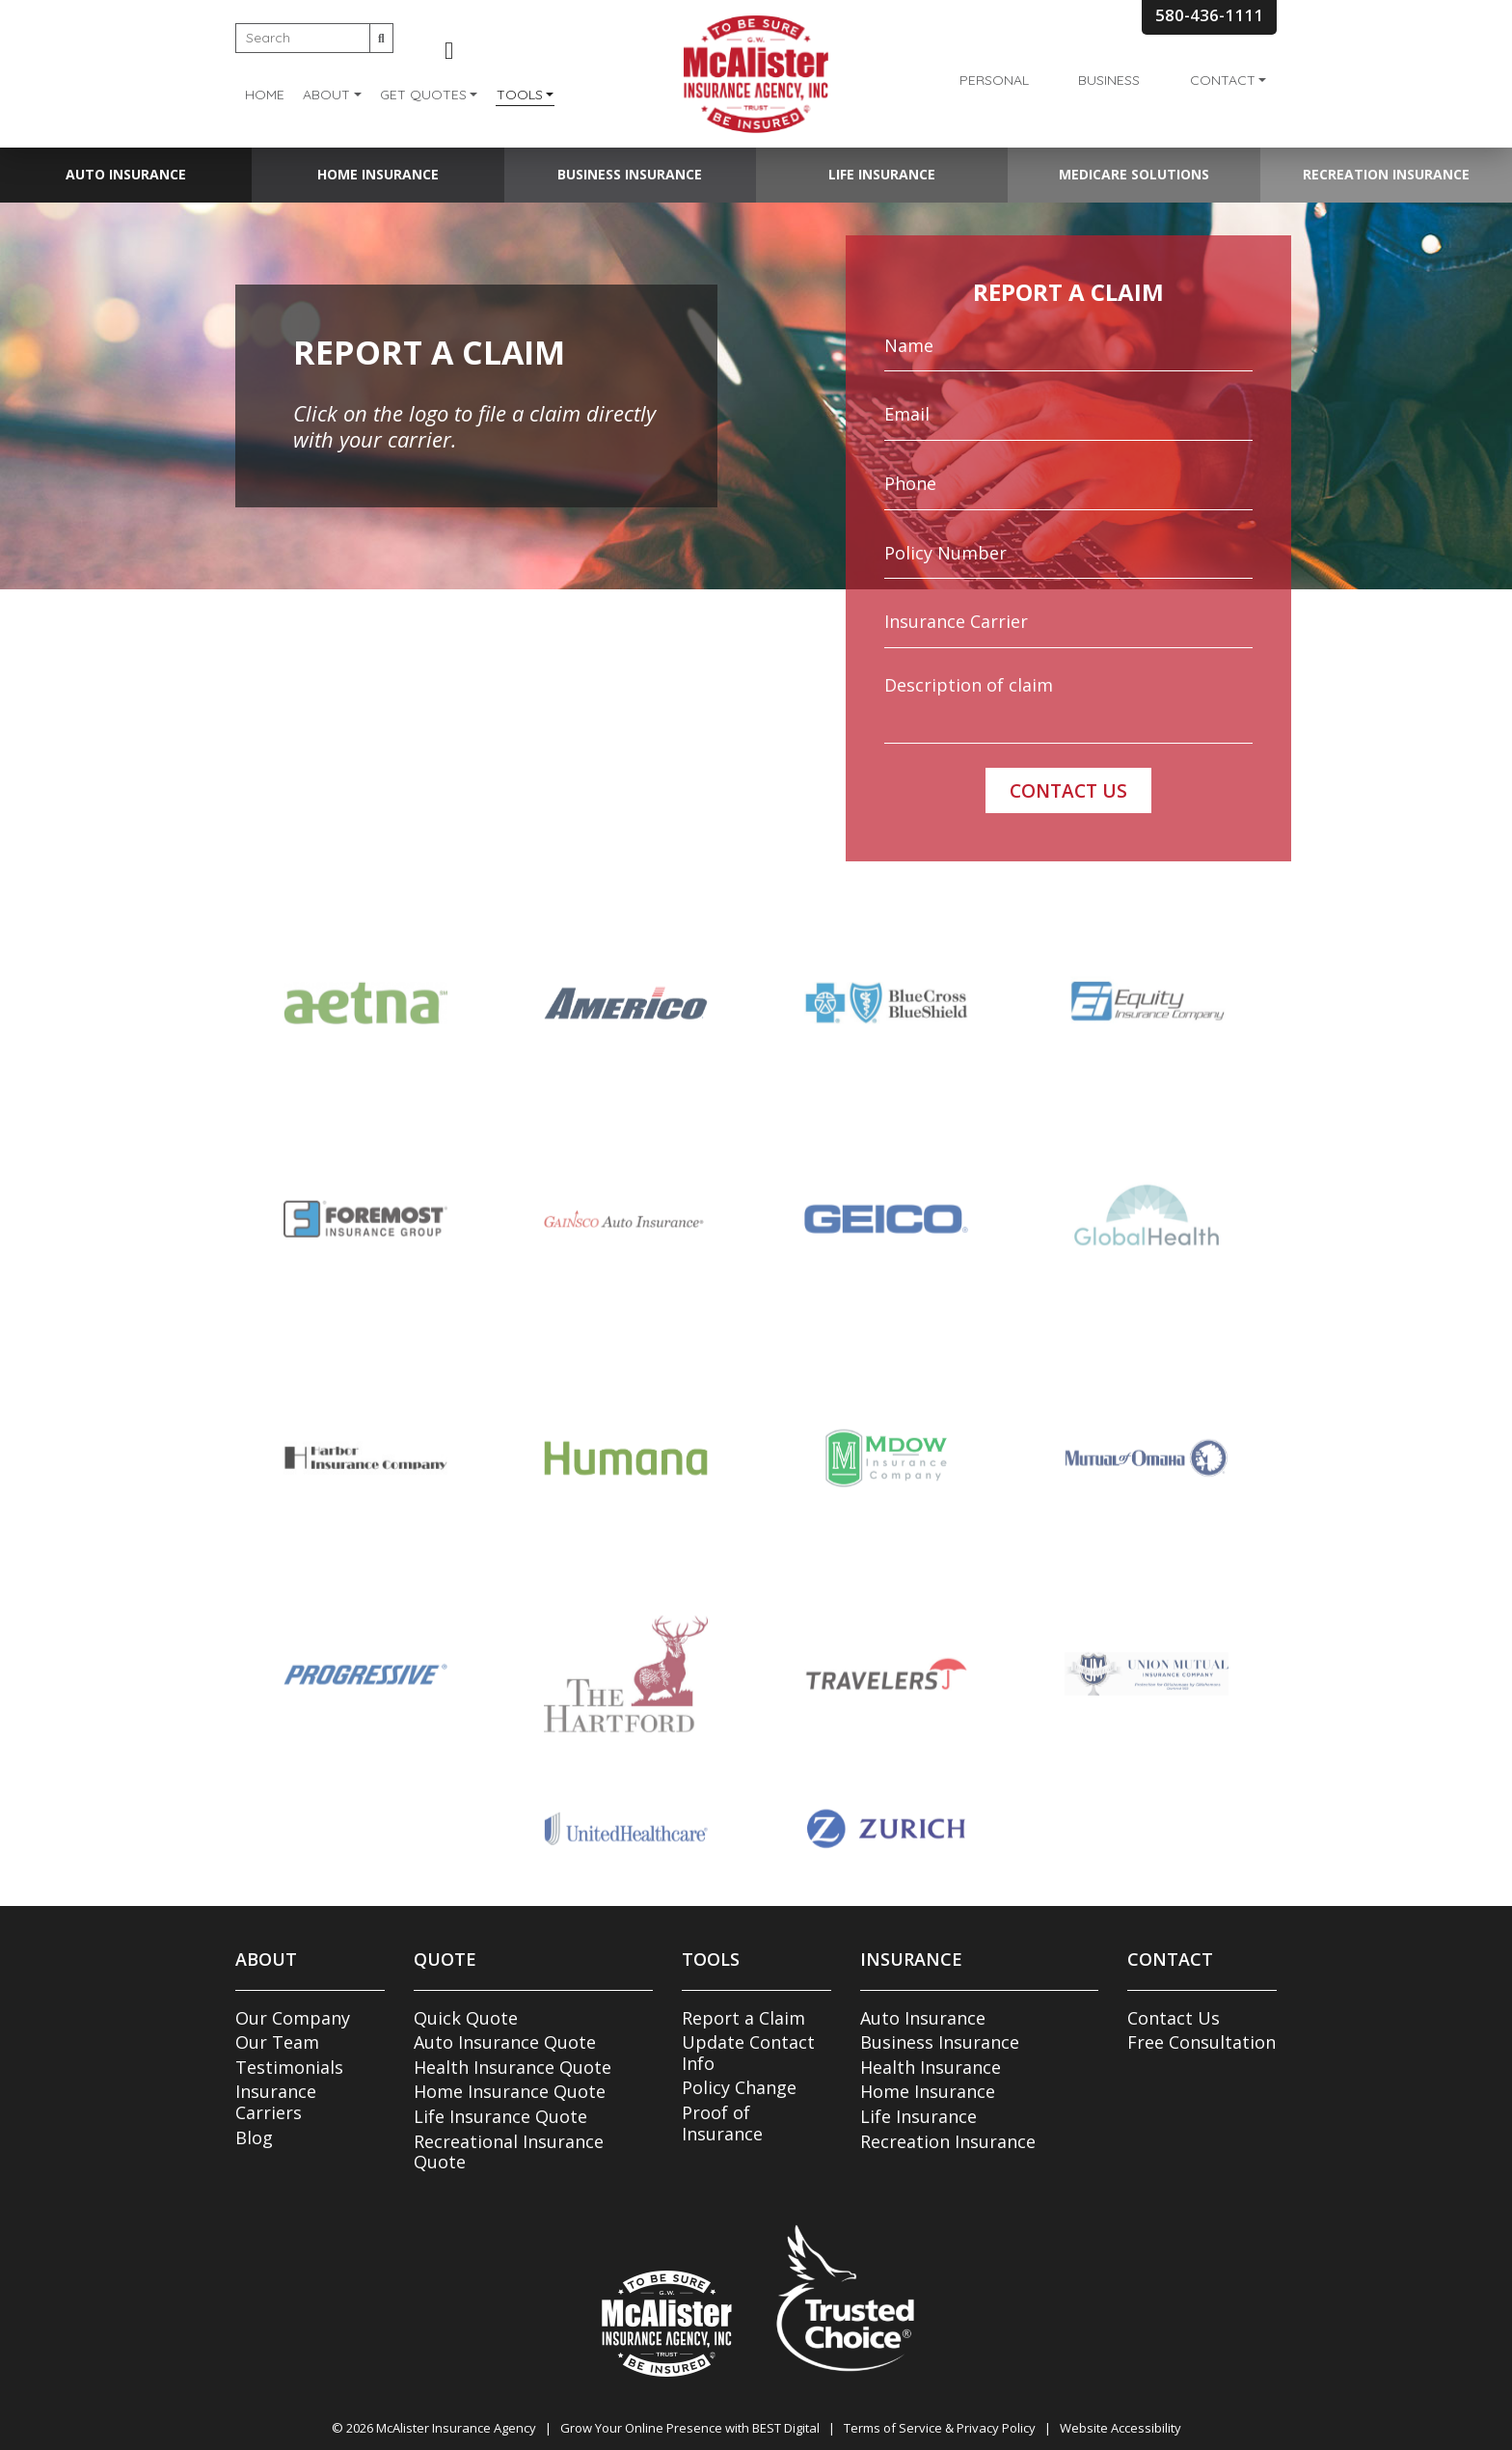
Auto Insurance (126, 174)
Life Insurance (881, 174)
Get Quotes (423, 94)
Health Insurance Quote (512, 2067)
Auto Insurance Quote (505, 2042)
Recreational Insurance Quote (509, 2152)
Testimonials (289, 2067)
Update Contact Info (748, 2052)
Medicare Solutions (1134, 174)
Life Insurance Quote (500, 2116)
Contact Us (1173, 2017)
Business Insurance (629, 174)
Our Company (292, 2017)
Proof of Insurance (722, 2123)
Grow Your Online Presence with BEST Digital (690, 2427)
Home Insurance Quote (510, 2091)
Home (264, 94)
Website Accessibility (1120, 2427)
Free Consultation (1201, 2042)
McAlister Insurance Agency (456, 2427)
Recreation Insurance (1386, 174)
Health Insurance (930, 2067)
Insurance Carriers (275, 2102)
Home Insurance (378, 174)
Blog (254, 2137)
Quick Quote (466, 2017)
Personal (994, 80)
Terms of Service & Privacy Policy (940, 2427)
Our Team (277, 2042)
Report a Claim (743, 2017)
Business (1109, 80)
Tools (520, 94)
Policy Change (739, 2087)
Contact (1223, 80)
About (326, 94)
